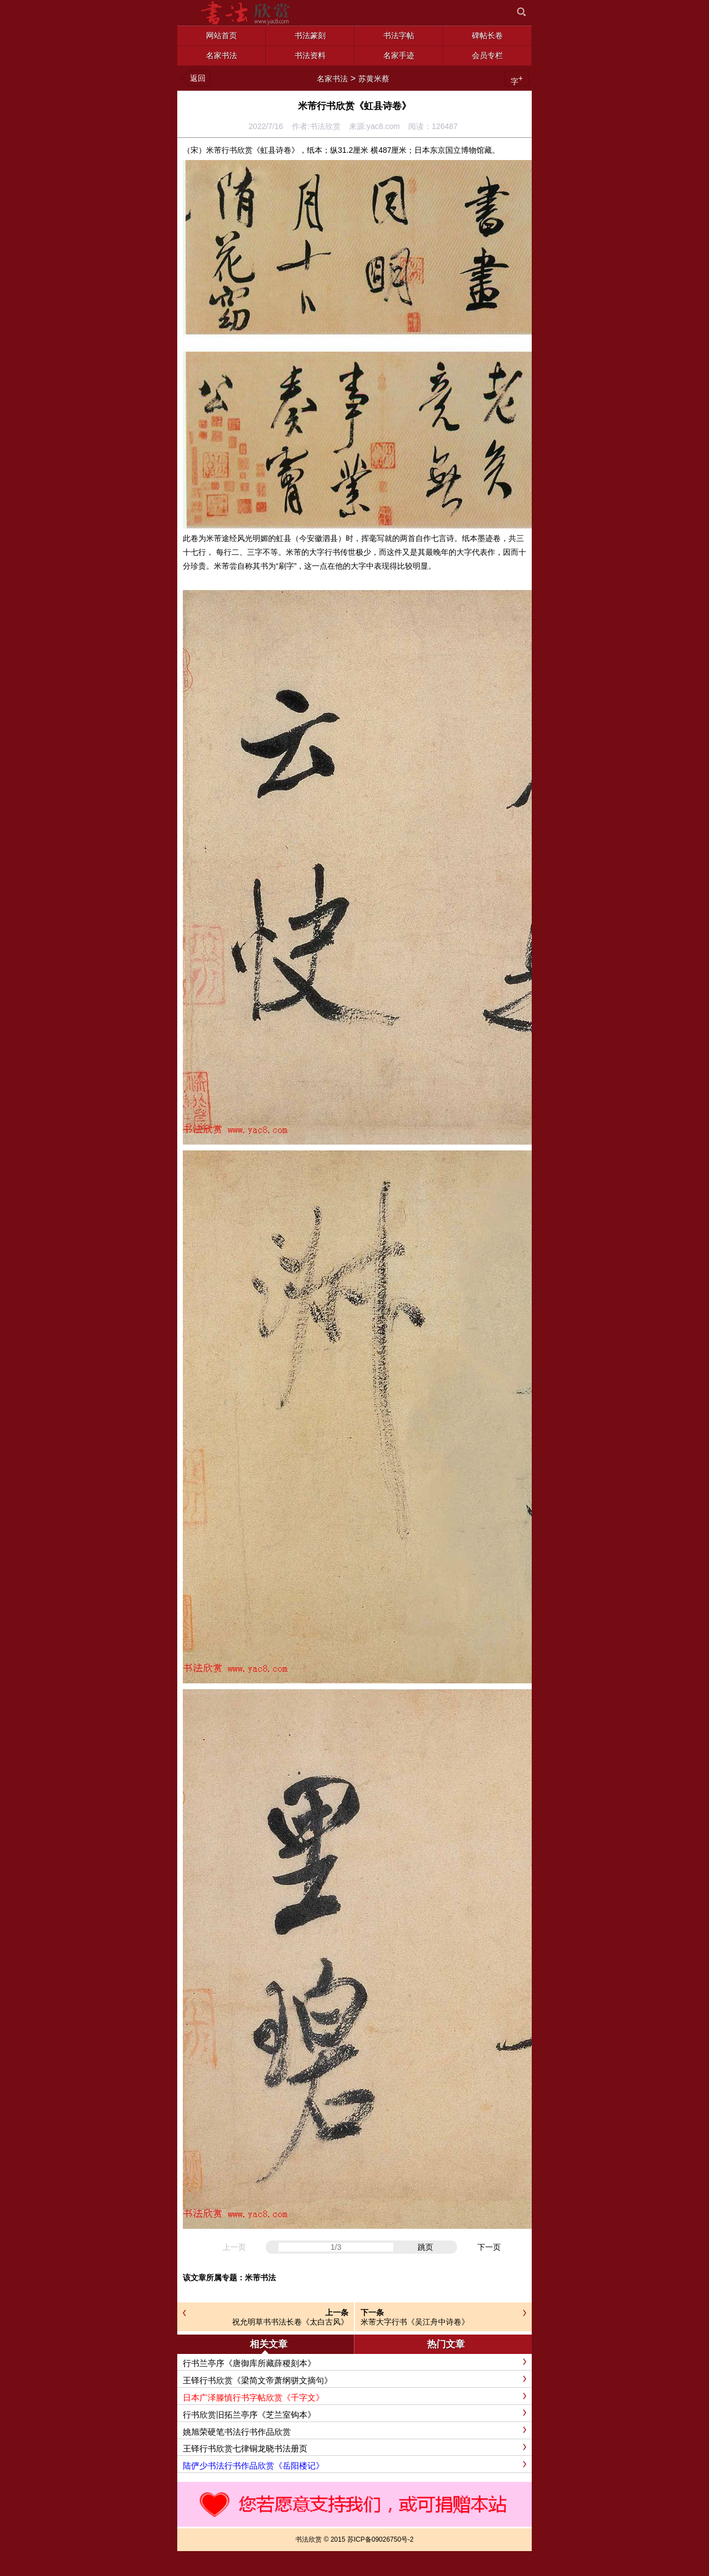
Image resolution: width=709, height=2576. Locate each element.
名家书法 (332, 78)
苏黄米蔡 (373, 78)
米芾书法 (260, 2277)
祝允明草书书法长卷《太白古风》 (290, 2321)
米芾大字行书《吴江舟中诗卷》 (415, 2321)
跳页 (425, 2247)
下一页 (489, 2247)
